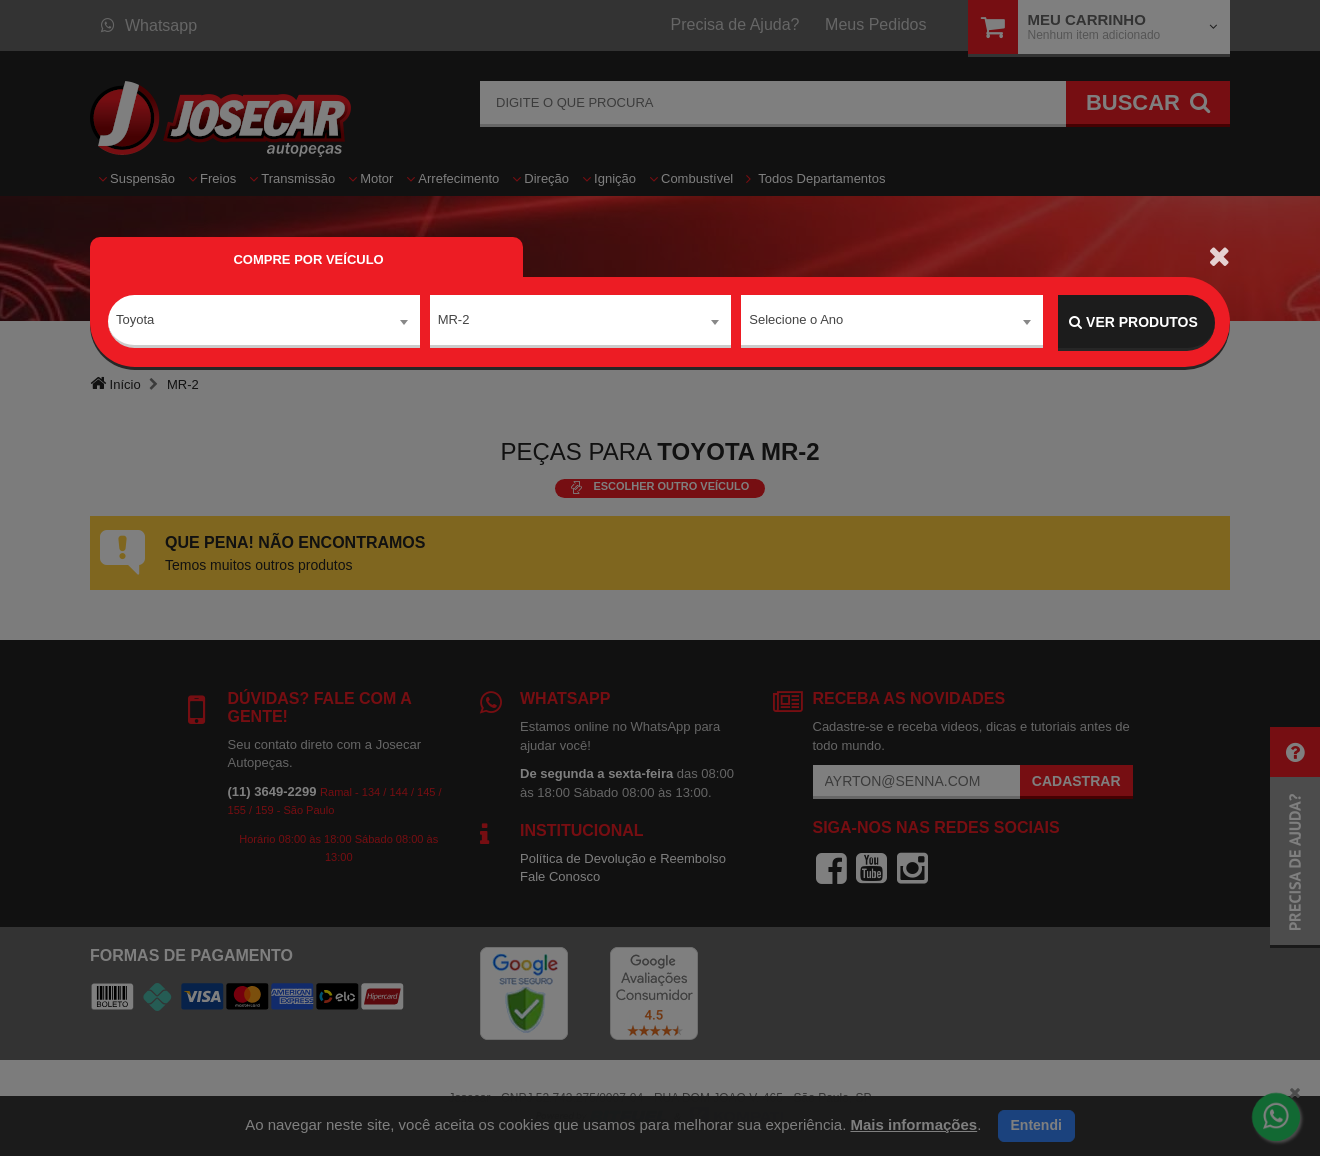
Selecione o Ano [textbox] (796, 321)
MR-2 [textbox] (454, 321)
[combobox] (264, 323)
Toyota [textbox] (135, 321)
